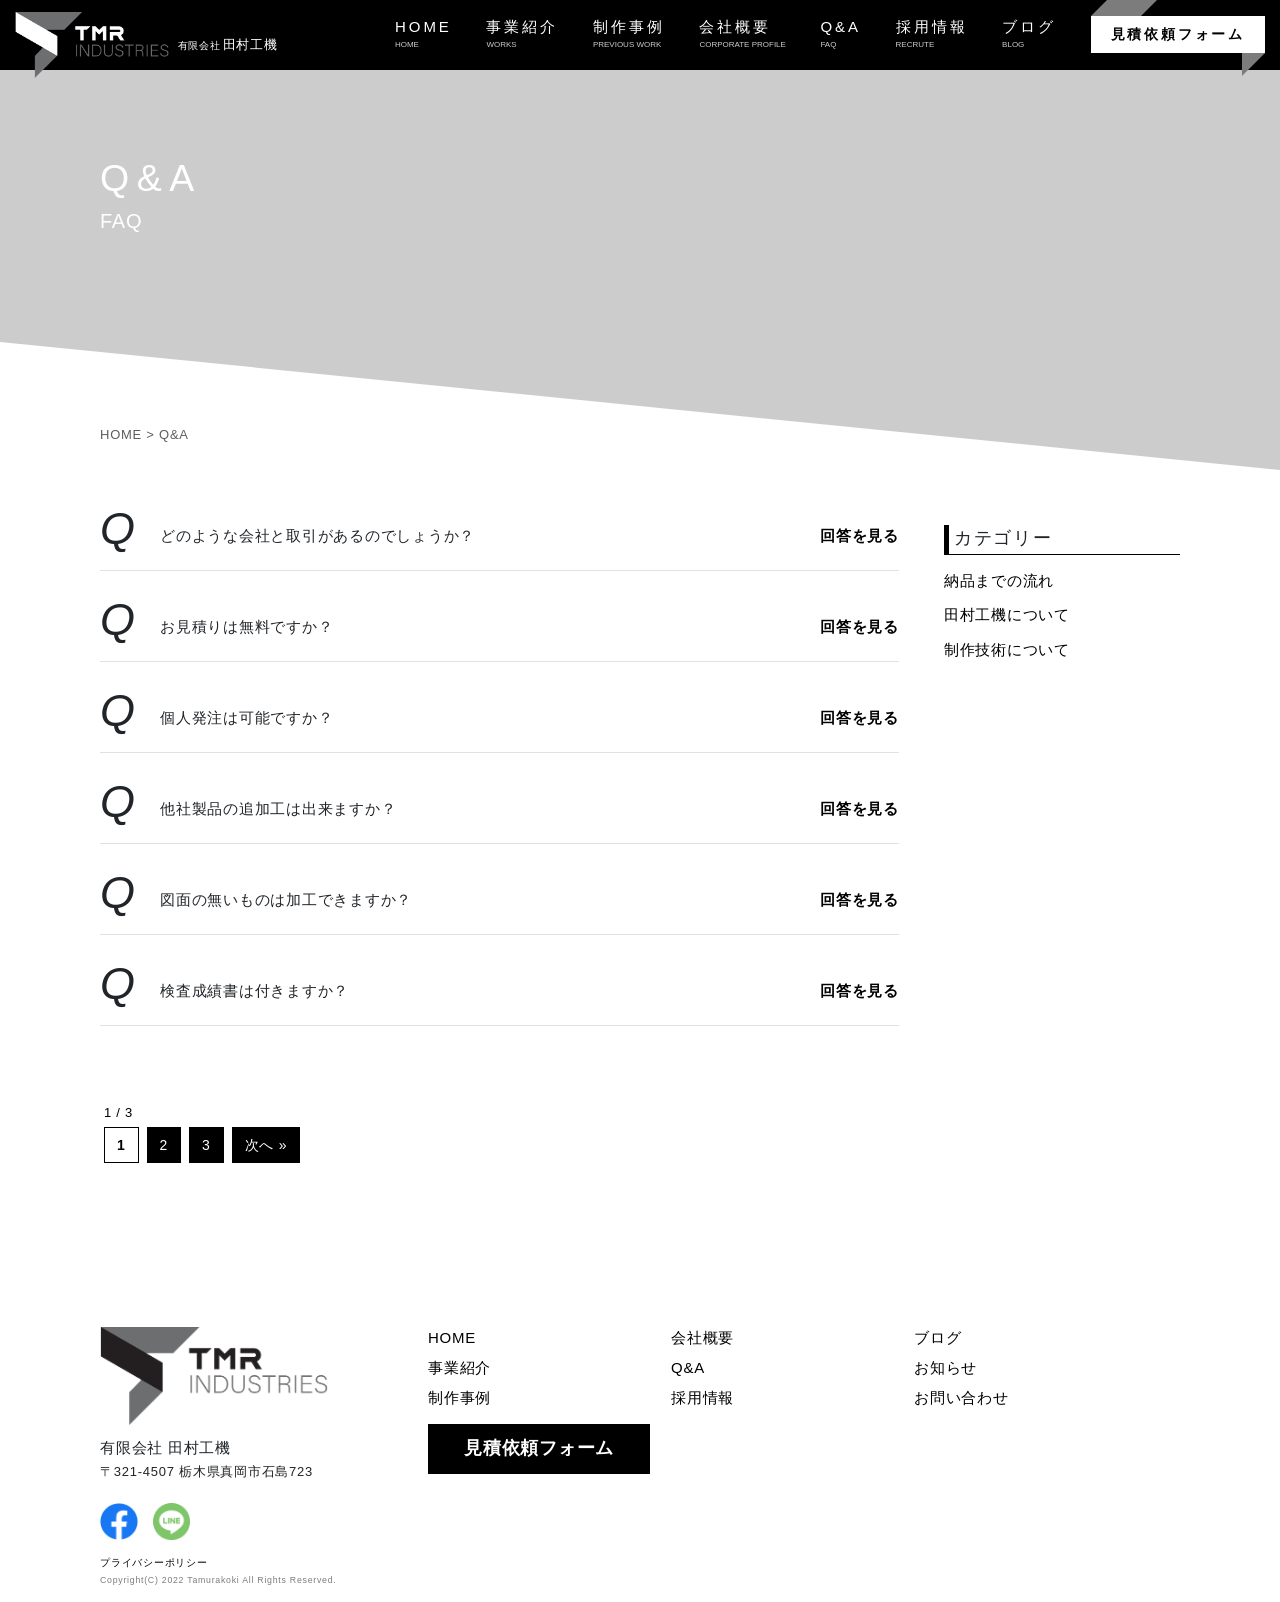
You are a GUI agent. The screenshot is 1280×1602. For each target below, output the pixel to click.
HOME (452, 1337)
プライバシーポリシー (154, 1562)
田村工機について (1007, 614)
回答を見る (859, 535)
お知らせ (945, 1367)
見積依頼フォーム (1178, 34)
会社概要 (702, 1337)
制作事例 (459, 1397)
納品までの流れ (999, 580)
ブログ (937, 1337)
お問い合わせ (961, 1397)
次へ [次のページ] (260, 1145)
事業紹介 (459, 1367)
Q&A (688, 1367)
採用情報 (702, 1397)
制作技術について (1007, 649)
